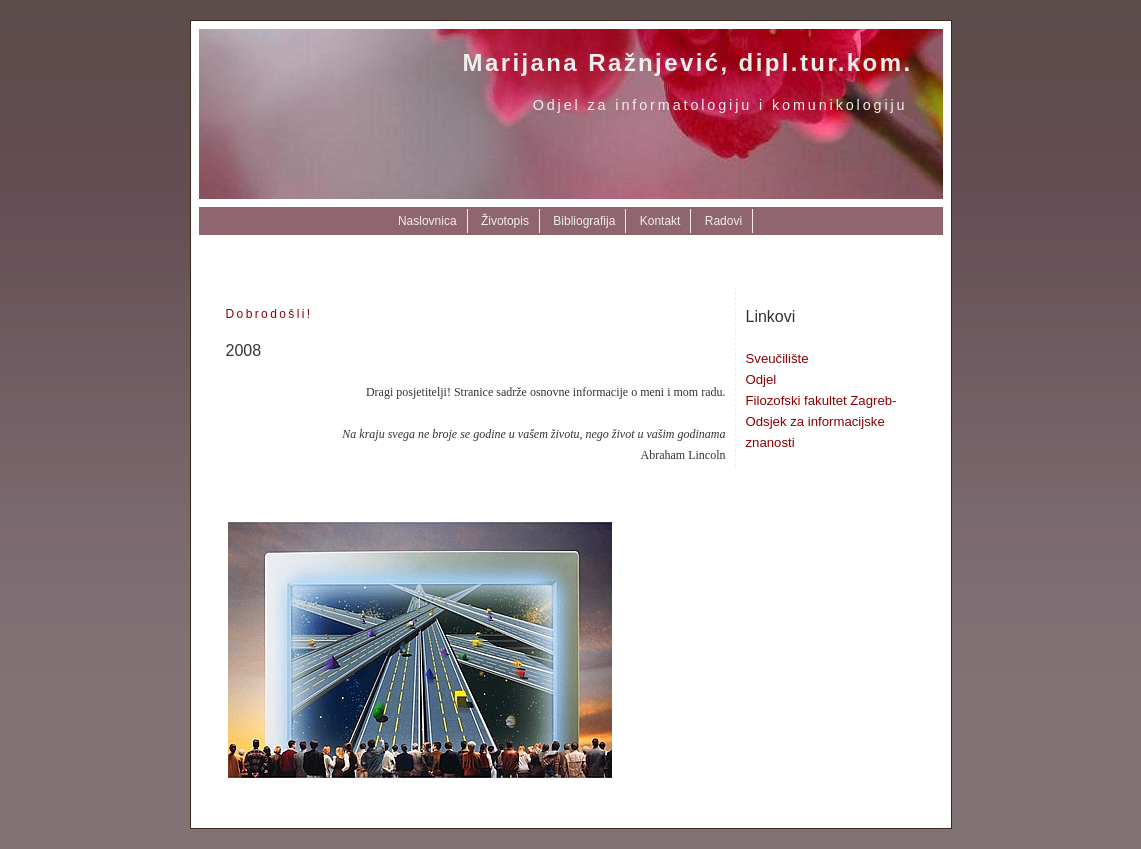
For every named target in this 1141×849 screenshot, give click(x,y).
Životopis (505, 221)
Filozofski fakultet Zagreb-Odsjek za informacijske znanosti (821, 421)
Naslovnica (427, 221)
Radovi (723, 221)
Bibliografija (584, 221)
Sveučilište (777, 358)
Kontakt (660, 221)
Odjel (761, 379)
